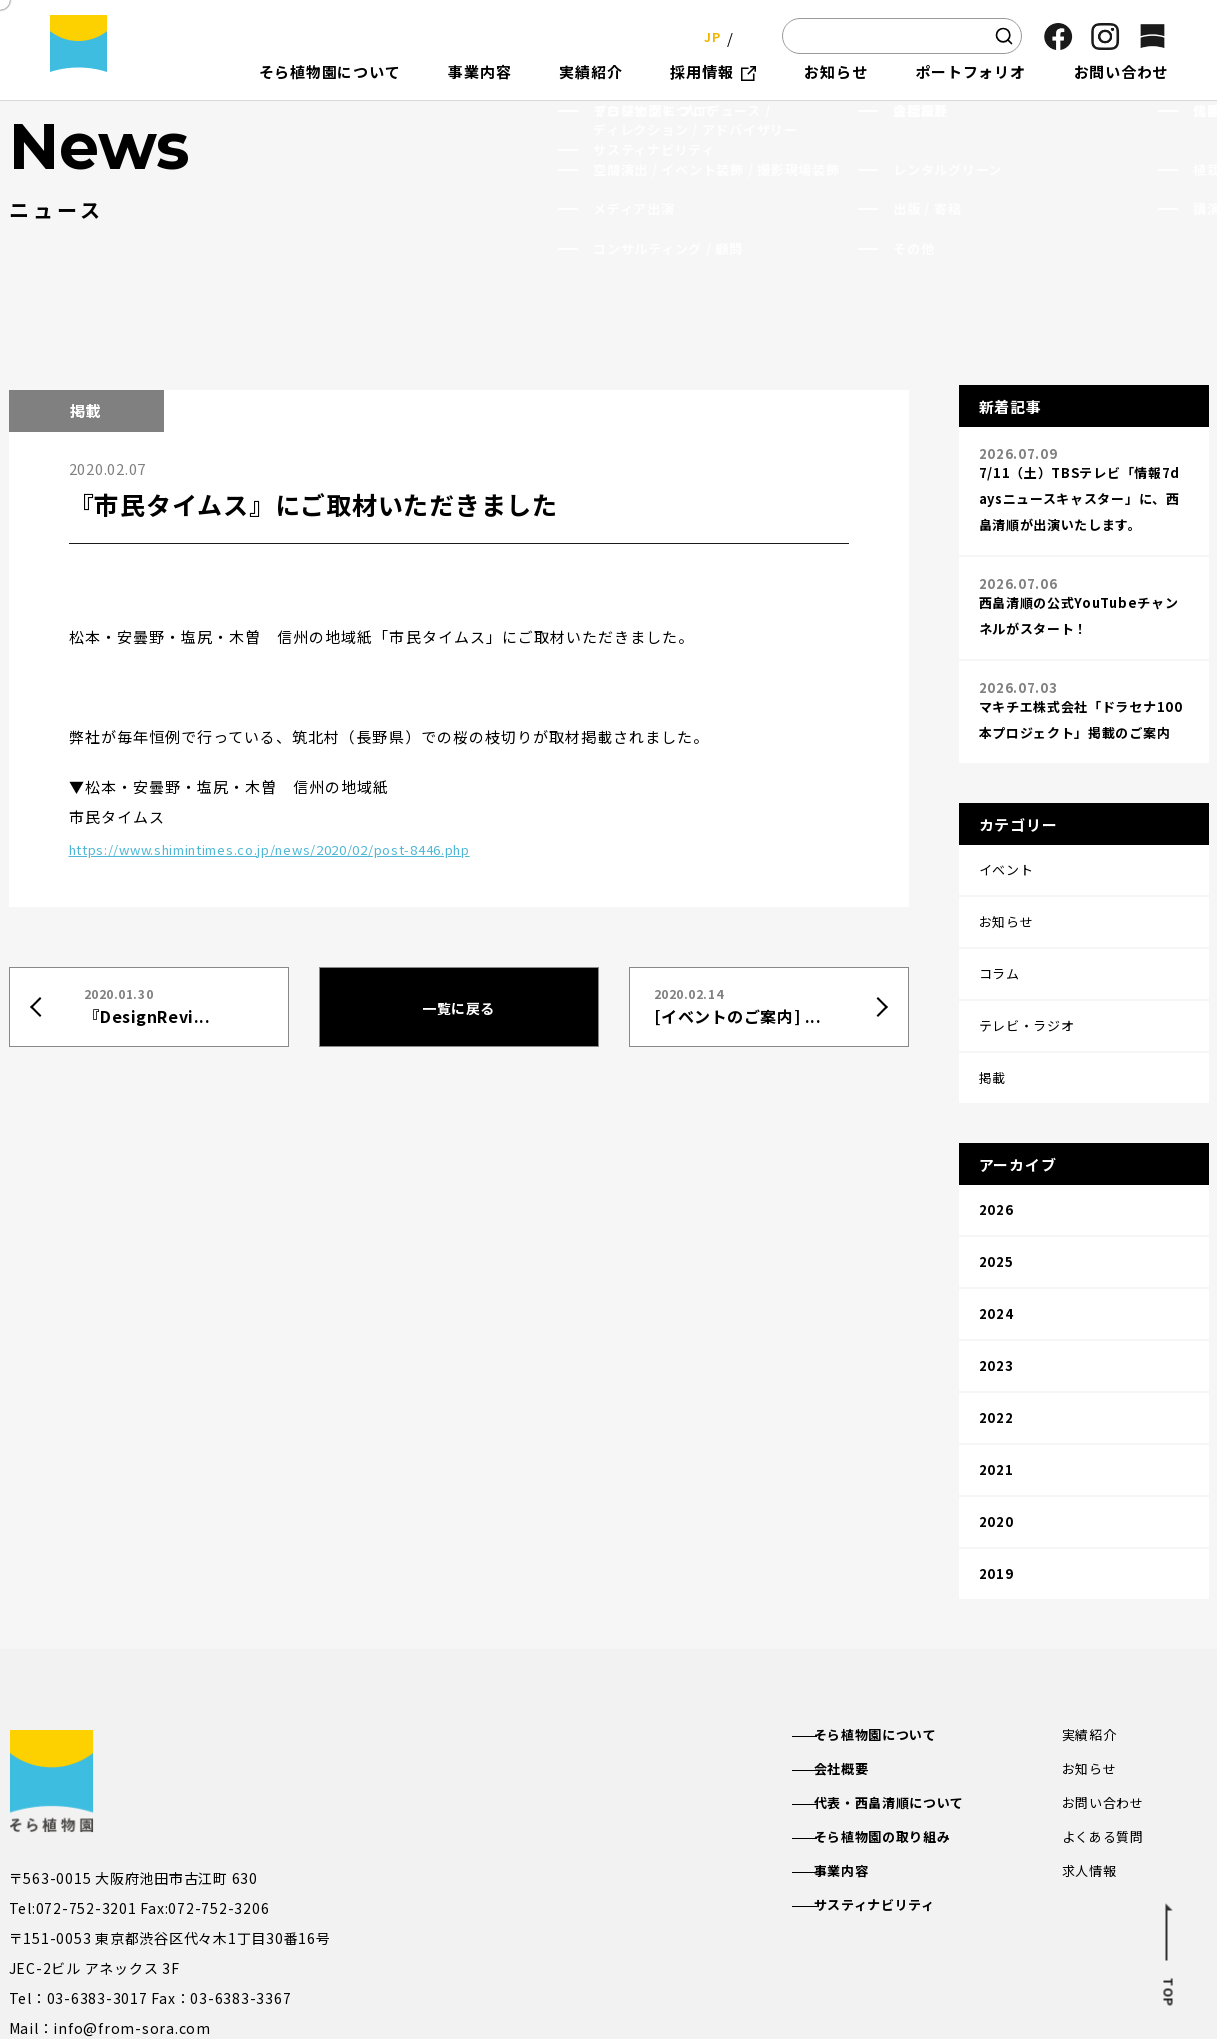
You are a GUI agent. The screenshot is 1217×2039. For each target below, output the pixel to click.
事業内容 (859, 1717)
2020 (996, 1376)
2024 (996, 1208)
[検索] (1004, 36)
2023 (996, 1250)
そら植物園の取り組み (904, 1682)
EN (747, 35)
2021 (996, 1334)
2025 (996, 1166)
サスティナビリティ (895, 1753)
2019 (996, 1418)
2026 (996, 1124)
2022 (996, 1292)
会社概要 (859, 1610)
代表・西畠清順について (911, 1646)
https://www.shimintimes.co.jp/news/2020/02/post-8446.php (313, 846)
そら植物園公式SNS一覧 (297, 1926)
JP (706, 35)
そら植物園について (896, 1575)
